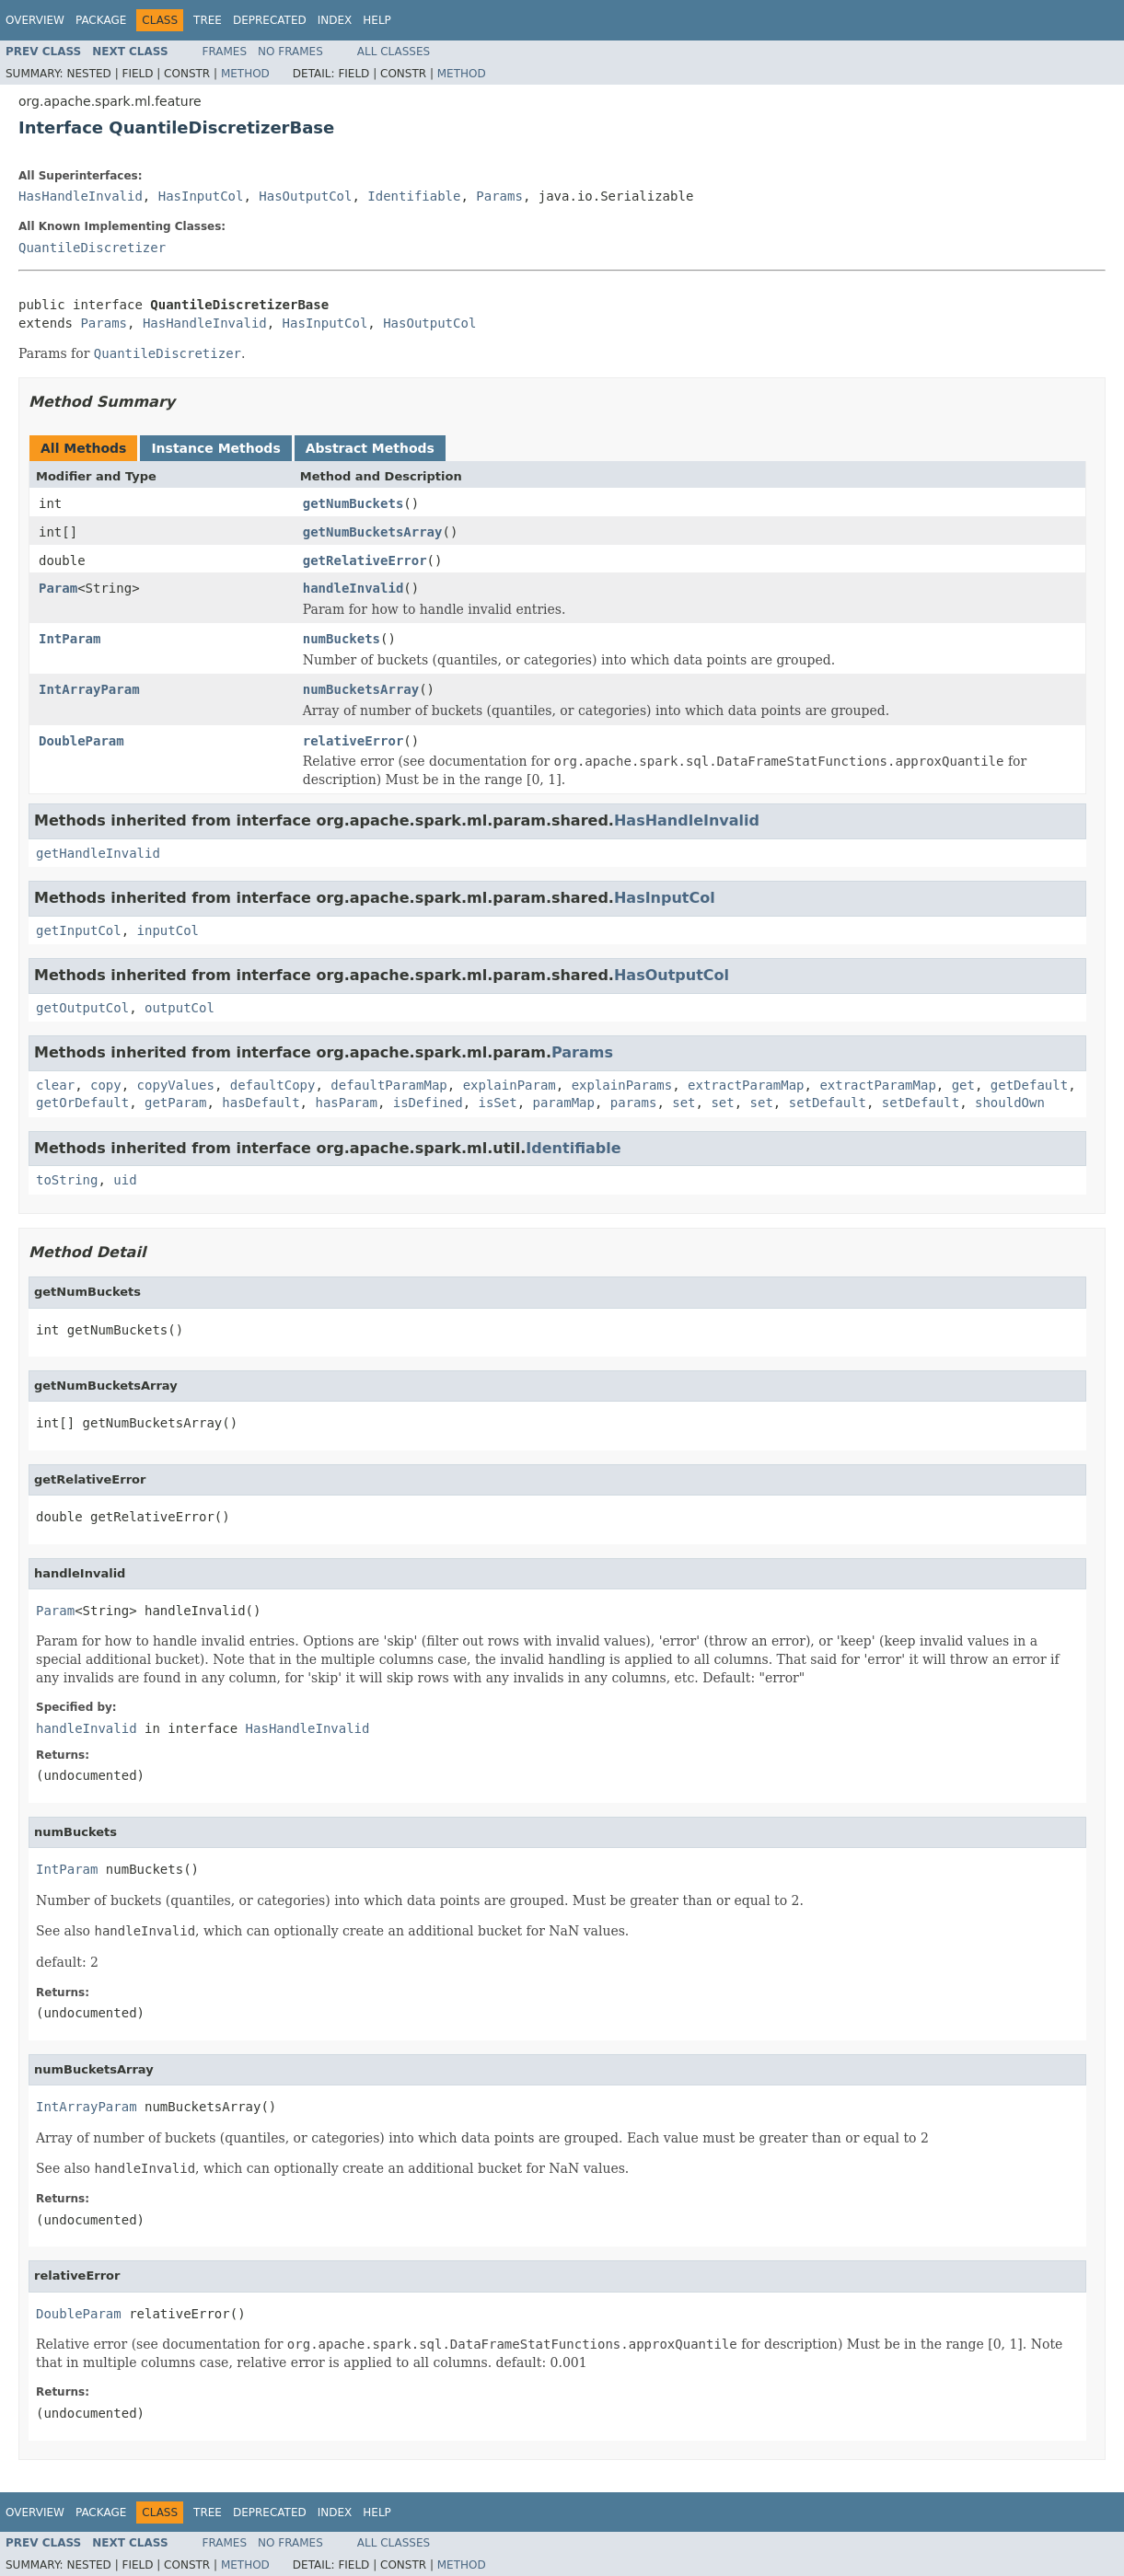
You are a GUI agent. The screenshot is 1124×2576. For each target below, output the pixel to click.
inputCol (168, 930)
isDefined (428, 1102)
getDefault (1029, 1085)
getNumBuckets (353, 503)
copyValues (175, 1085)
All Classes (393, 51)
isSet (497, 1102)
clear (55, 1085)
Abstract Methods (370, 448)
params (633, 1102)
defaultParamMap (388, 1085)
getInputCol (79, 930)
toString (67, 1179)
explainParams (622, 1085)
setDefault (827, 1102)
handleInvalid (353, 588)
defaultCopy (273, 1085)
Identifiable (413, 196)
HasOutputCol (305, 196)
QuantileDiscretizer (92, 247)
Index (335, 20)
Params (499, 196)
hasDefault (260, 1102)
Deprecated (270, 20)
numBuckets (341, 638)
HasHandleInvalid (80, 196)
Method (245, 73)
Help (377, 20)
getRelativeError (365, 560)
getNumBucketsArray (373, 532)
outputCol (179, 1007)
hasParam (346, 1102)
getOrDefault (82, 1102)
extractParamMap (746, 1085)
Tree (207, 20)
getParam (175, 1102)
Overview (35, 20)
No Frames (290, 51)
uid (124, 1179)
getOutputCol (82, 1007)
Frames (225, 51)
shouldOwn (1010, 1102)
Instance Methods (215, 448)
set (683, 1102)
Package (100, 20)
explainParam (509, 1085)
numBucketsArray (361, 689)
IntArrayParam (89, 689)
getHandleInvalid (98, 853)
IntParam (69, 638)
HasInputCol (201, 196)
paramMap (564, 1102)
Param (58, 588)
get (963, 1085)
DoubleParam (81, 741)
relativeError (353, 741)
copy (106, 1085)
